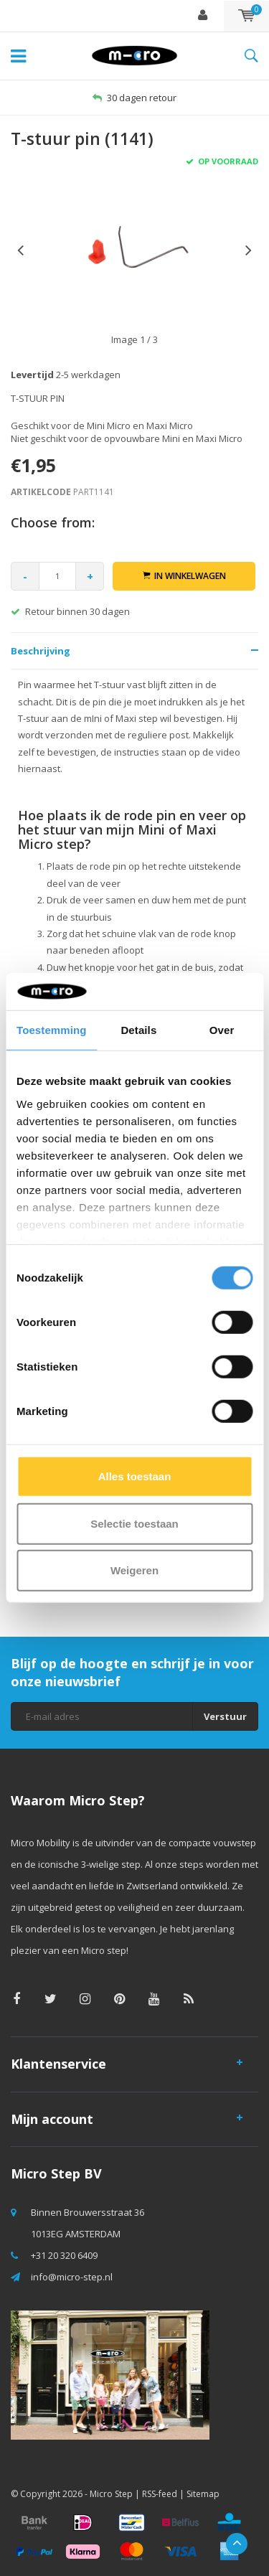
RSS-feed (159, 2494)
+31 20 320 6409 (64, 2255)
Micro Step (111, 2494)
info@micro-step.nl (72, 2276)
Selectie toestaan (134, 1524)
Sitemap (203, 2494)
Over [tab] (222, 1030)
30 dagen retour (134, 97)
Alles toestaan (134, 1476)
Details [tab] (138, 1030)
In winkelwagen (184, 576)
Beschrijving (40, 650)
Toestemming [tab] (51, 1030)
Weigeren (134, 1570)
